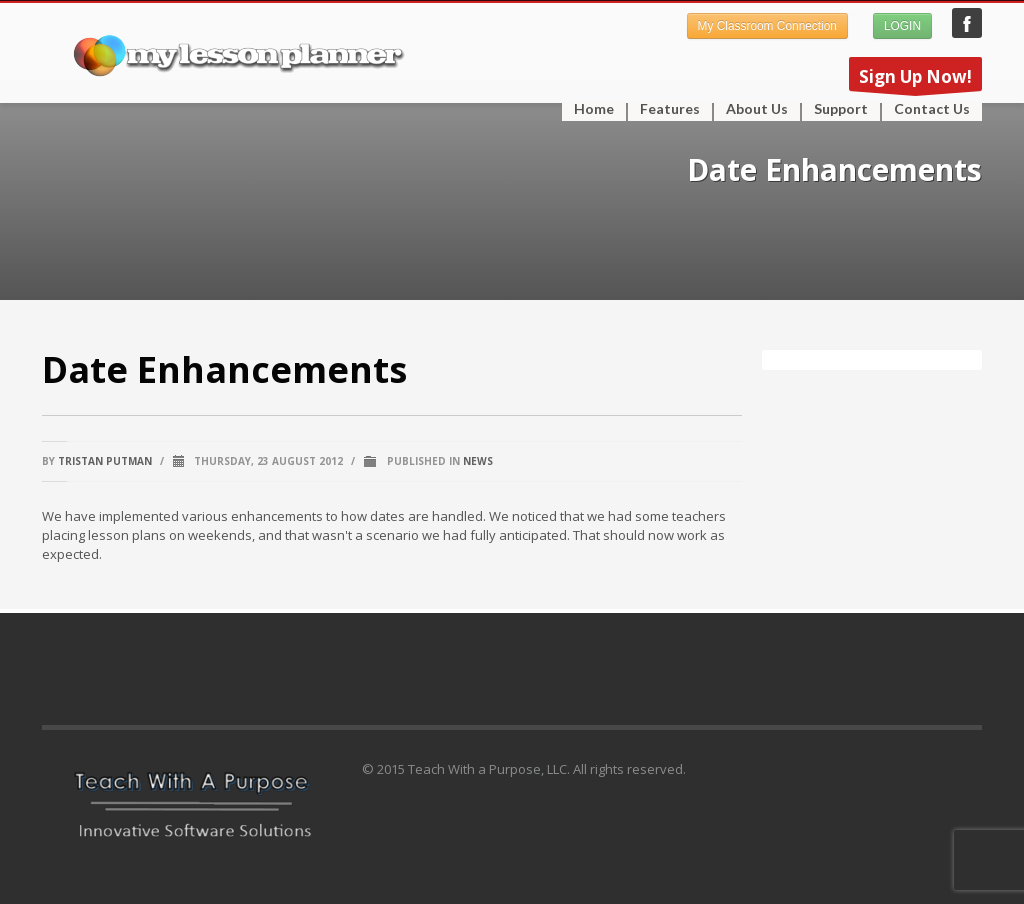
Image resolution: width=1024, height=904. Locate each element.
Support (835, 109)
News (478, 461)
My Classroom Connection (767, 26)
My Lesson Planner (967, 23)
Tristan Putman (105, 461)
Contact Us (932, 109)
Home (594, 109)
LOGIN (902, 26)
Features (664, 109)
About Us (757, 109)
